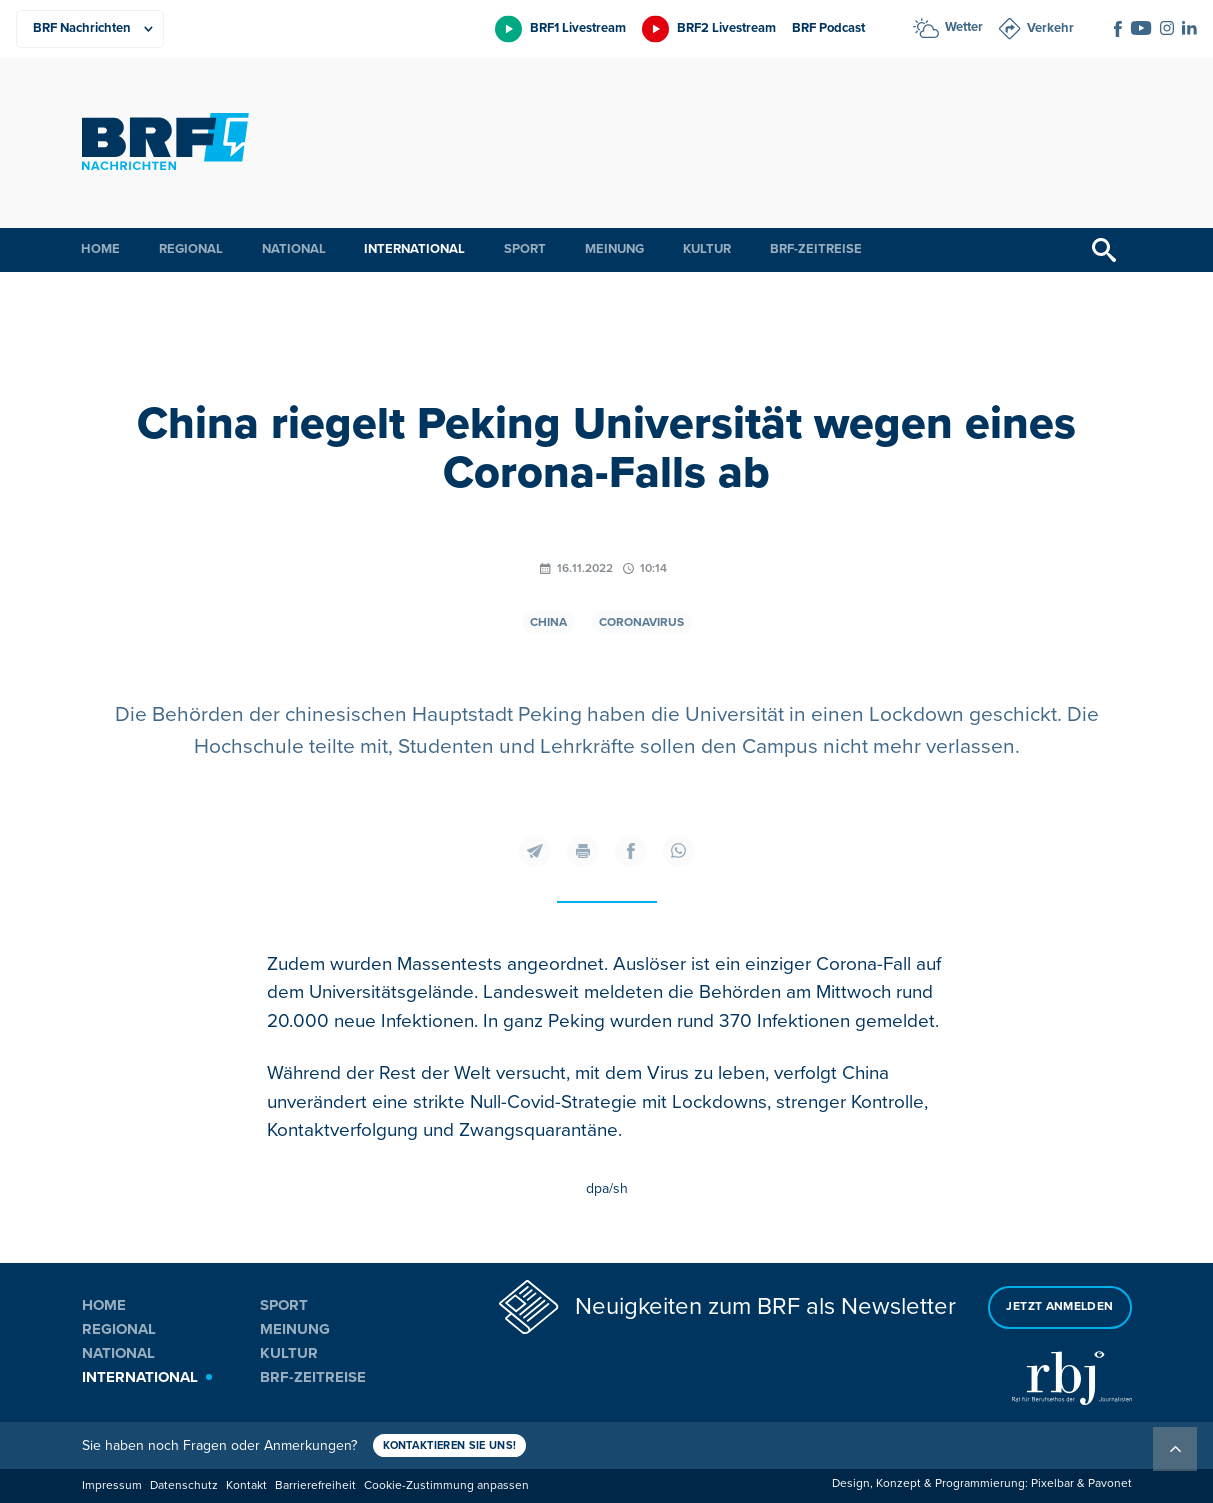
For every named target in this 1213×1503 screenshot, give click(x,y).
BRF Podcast (828, 28)
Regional (191, 249)
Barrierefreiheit (315, 1485)
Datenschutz (184, 1485)
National (294, 249)
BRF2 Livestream (726, 28)
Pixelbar (1052, 1483)
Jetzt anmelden (1059, 1306)
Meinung (614, 249)
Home (100, 249)
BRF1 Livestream (578, 28)
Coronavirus (641, 622)
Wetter (964, 27)
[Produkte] (90, 29)
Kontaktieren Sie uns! (450, 1445)
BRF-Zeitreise (816, 249)
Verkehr (1050, 28)
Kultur (707, 249)
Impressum (112, 1485)
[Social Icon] (1118, 29)
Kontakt (246, 1485)
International (414, 249)
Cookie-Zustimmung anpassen (446, 1485)
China (548, 622)
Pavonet (1110, 1483)
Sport (525, 249)
